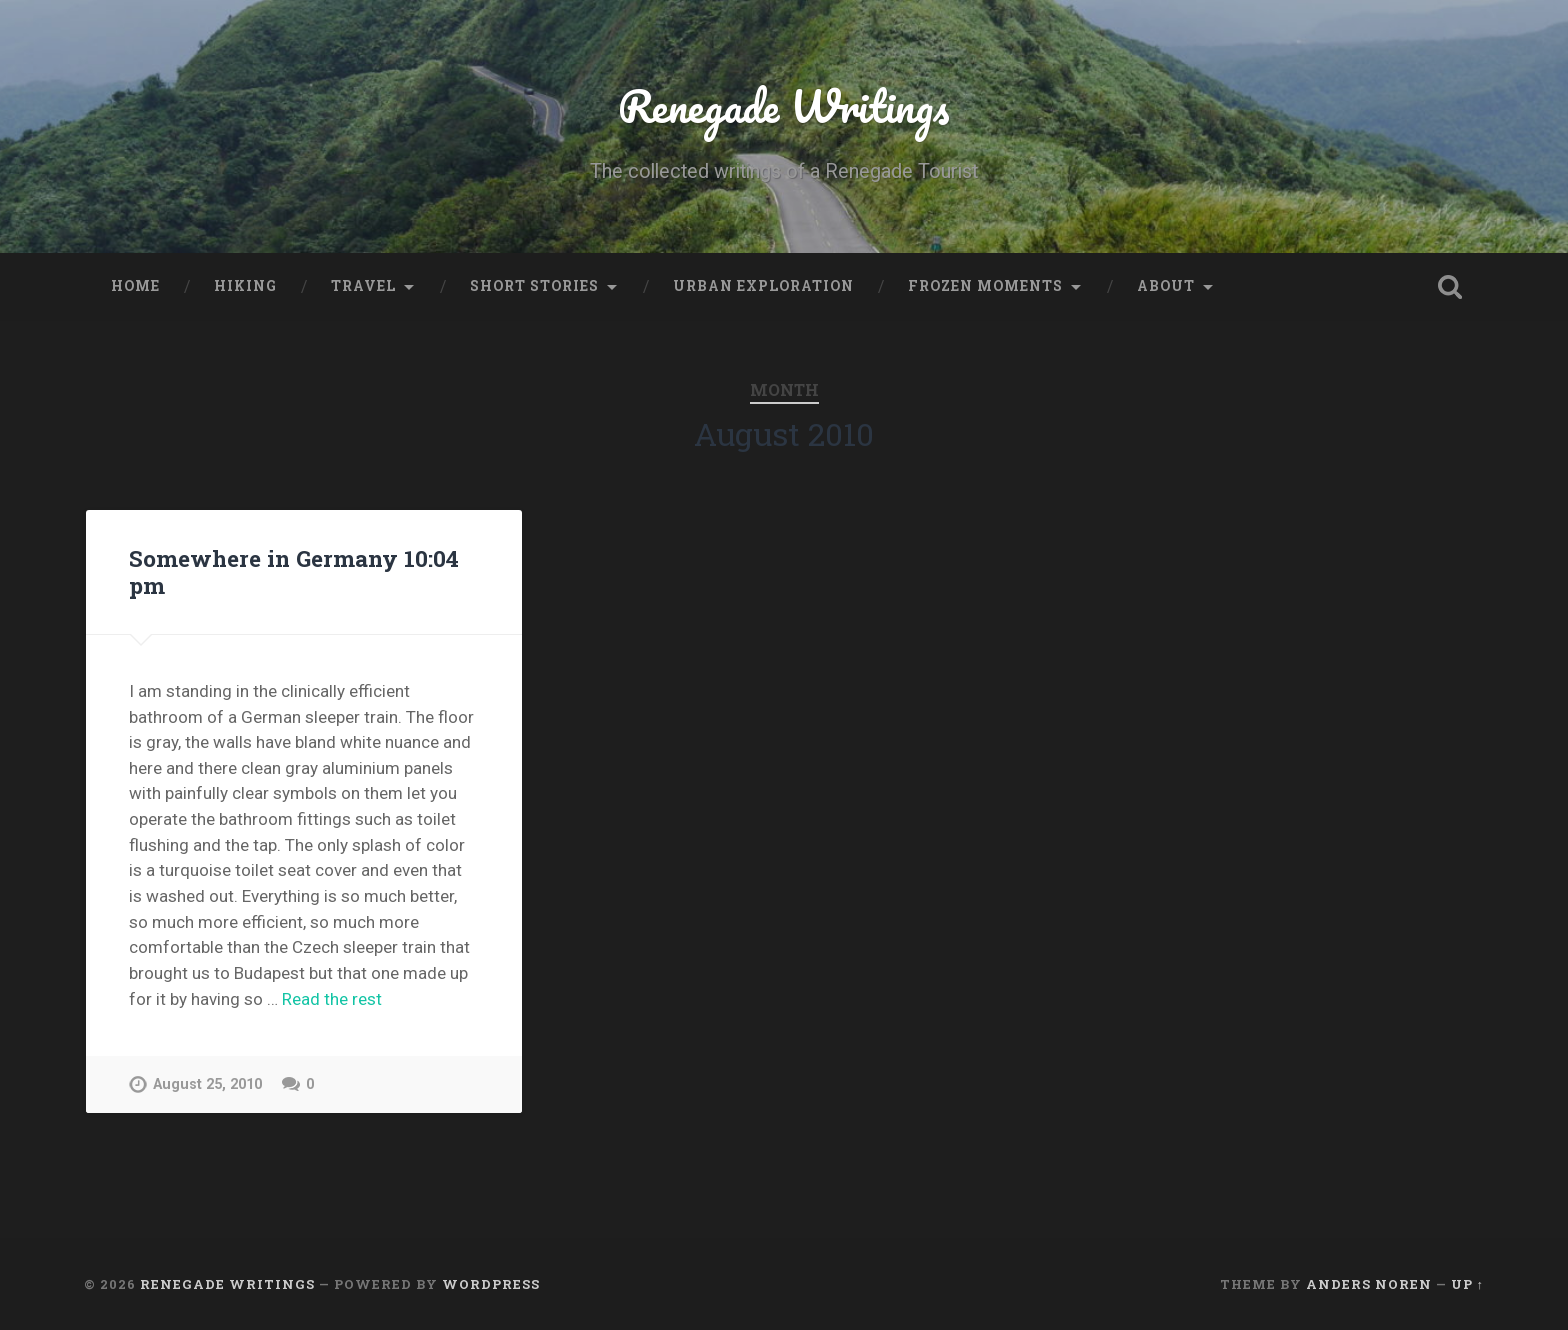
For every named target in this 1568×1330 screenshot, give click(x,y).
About (1166, 286)
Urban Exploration (763, 286)
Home (135, 286)
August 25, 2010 (207, 1084)
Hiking (245, 286)
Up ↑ (1467, 1284)
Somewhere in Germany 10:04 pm (294, 571)
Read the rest (332, 999)
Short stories (534, 286)
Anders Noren (1369, 1284)
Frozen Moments (985, 286)
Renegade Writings (784, 105)
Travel (363, 286)
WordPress (491, 1284)
